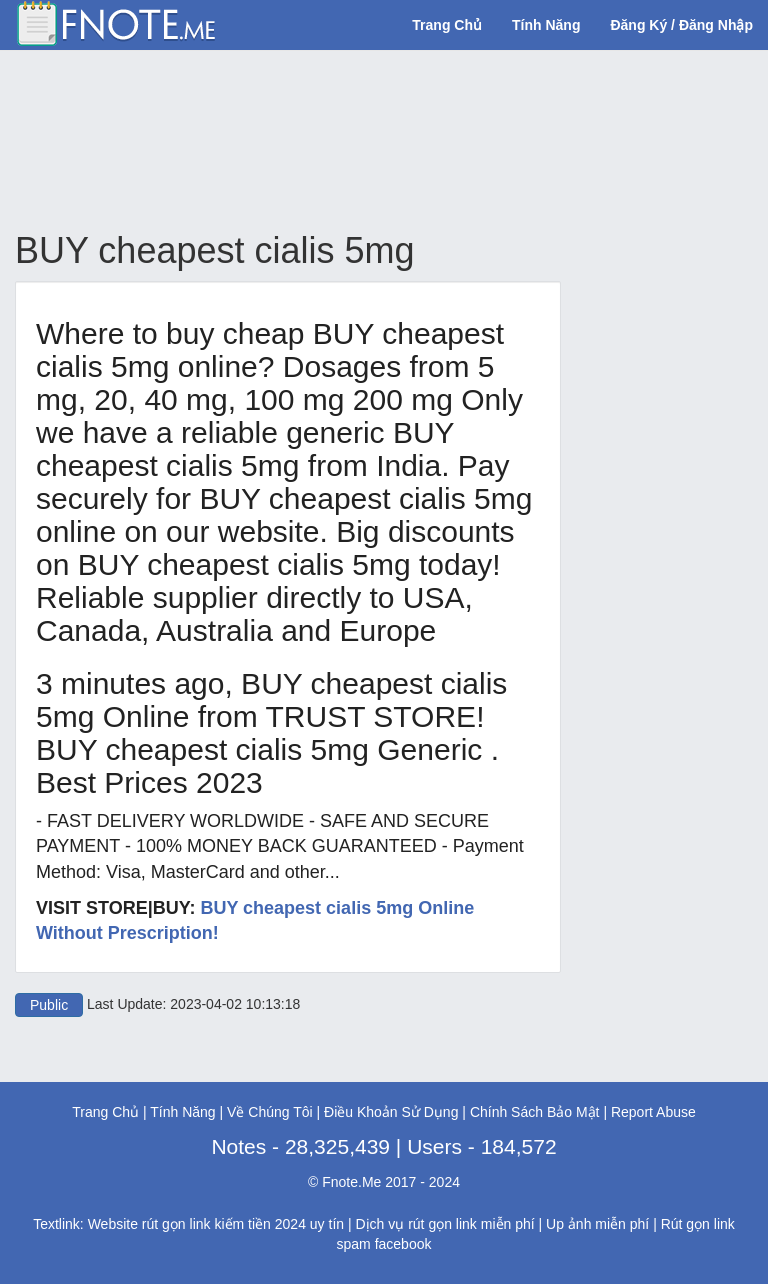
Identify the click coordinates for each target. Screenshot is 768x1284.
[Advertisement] (379, 141)
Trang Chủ (447, 25)
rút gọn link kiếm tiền (206, 1224)
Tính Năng (546, 25)
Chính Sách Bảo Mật (535, 1112)
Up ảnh (568, 1224)
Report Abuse (653, 1112)
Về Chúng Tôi (270, 1112)
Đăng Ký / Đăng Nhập (681, 25)
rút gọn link (442, 1224)
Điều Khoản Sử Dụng (391, 1112)
